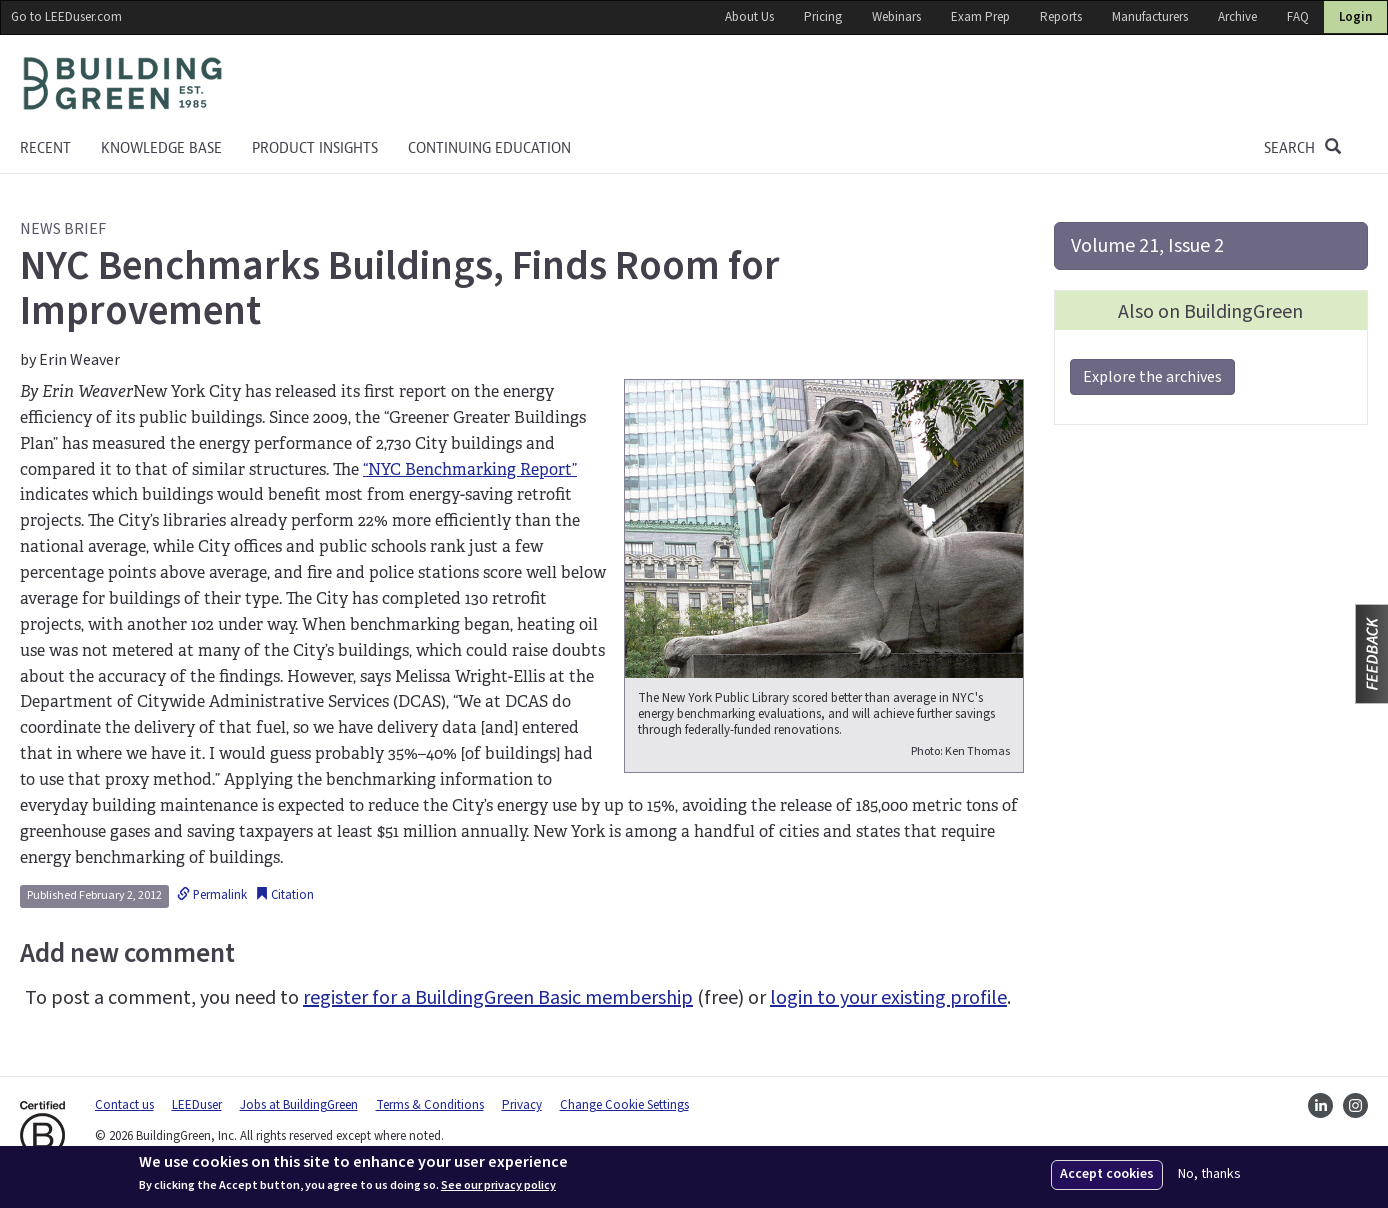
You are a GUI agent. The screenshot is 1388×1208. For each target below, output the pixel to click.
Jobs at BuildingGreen (299, 1105)
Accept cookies (1107, 1174)
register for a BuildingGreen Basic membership (498, 998)
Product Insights (315, 148)
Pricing (823, 17)
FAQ (1298, 17)
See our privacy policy (498, 1186)
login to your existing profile (888, 998)
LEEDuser (197, 1105)
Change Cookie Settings (624, 1105)
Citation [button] (284, 895)
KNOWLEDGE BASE (161, 148)
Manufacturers (1150, 17)
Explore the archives (1152, 377)
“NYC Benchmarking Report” (470, 469)
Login (1355, 17)
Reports (1061, 17)
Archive (1237, 17)
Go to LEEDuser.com (66, 17)
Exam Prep (980, 17)
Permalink (212, 895)
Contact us (124, 1105)
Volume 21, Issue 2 (1147, 246)
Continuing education (489, 148)
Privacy (522, 1105)
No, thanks (1209, 1174)
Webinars (896, 17)
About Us (749, 17)
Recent (45, 148)
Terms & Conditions (430, 1105)
